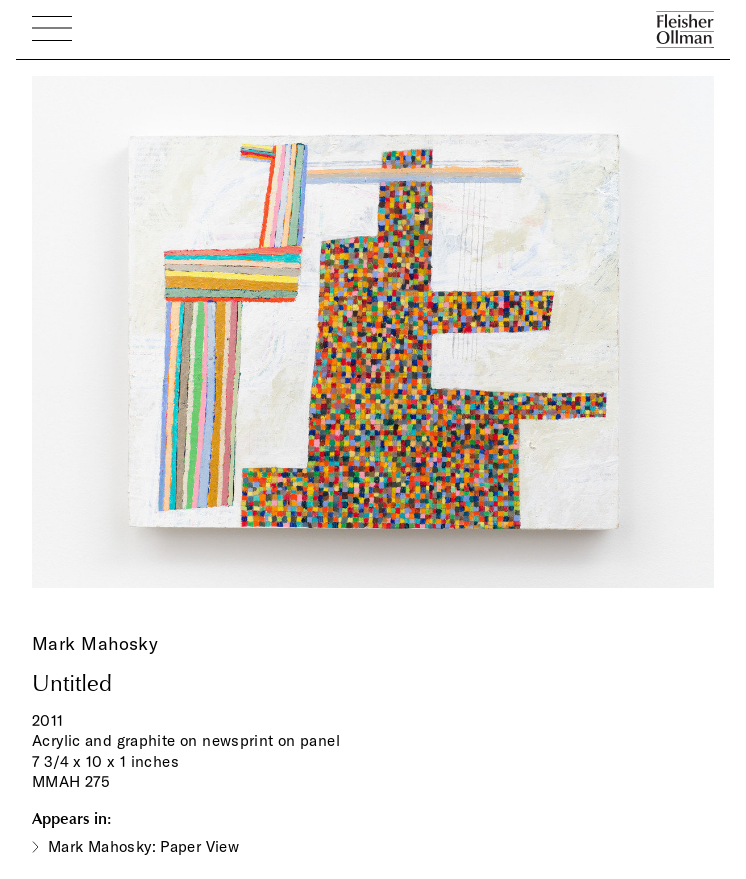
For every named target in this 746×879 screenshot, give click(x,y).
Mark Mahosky (95, 643)
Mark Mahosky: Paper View (143, 846)
